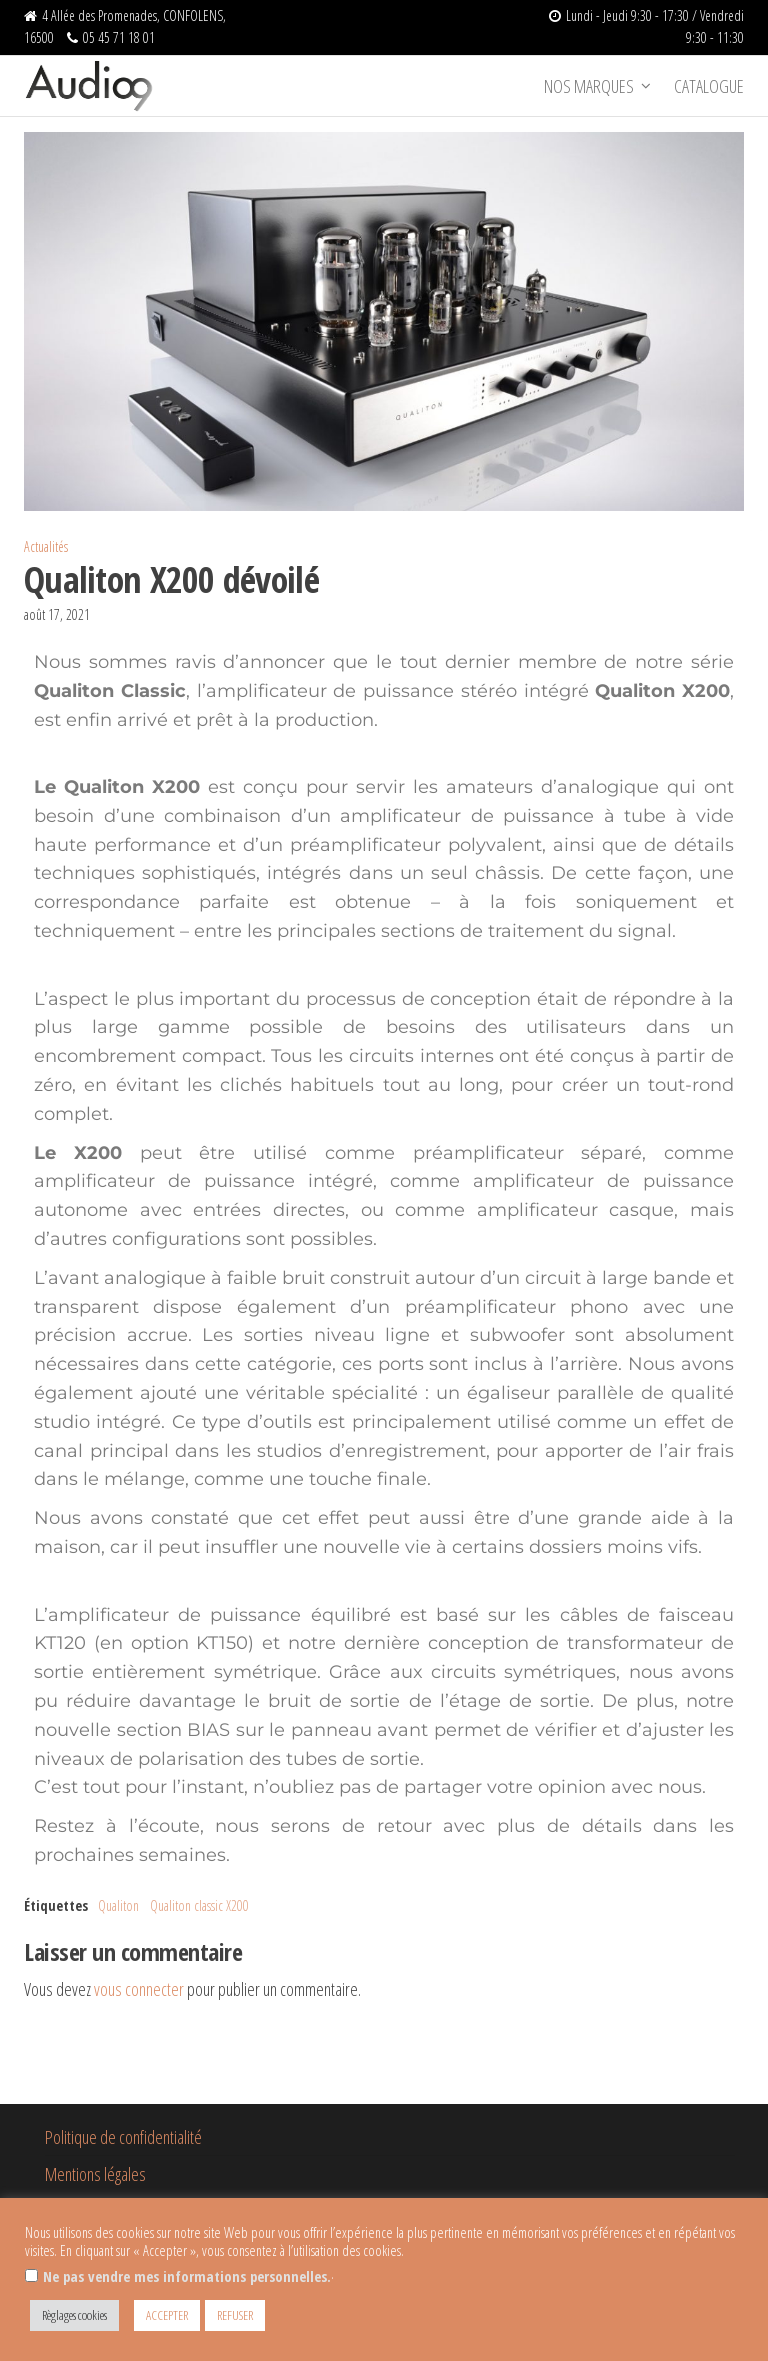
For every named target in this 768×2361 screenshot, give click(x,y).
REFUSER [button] (235, 2315)
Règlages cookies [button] (74, 2315)
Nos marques (589, 86)
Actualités (46, 546)
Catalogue (709, 86)
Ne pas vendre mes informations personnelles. (187, 2276)
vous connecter (139, 1989)
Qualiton (118, 1905)
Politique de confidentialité (123, 2137)
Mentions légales (95, 2174)
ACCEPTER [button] (167, 2315)
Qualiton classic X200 (199, 1905)
